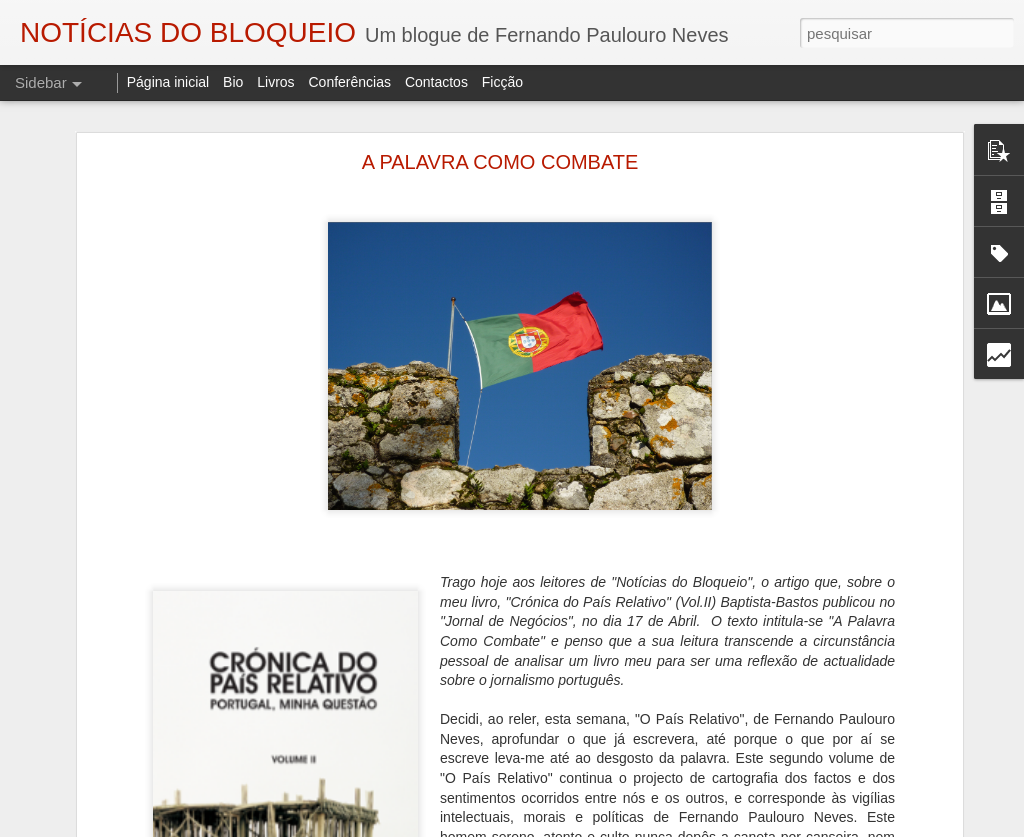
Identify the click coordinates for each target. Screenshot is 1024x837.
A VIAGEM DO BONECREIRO (130, 752)
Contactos (436, 82)
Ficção (502, 82)
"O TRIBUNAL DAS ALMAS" (124, 797)
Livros (275, 82)
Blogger (671, 826)
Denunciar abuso (738, 826)
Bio (233, 82)
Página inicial (168, 82)
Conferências (349, 82)
